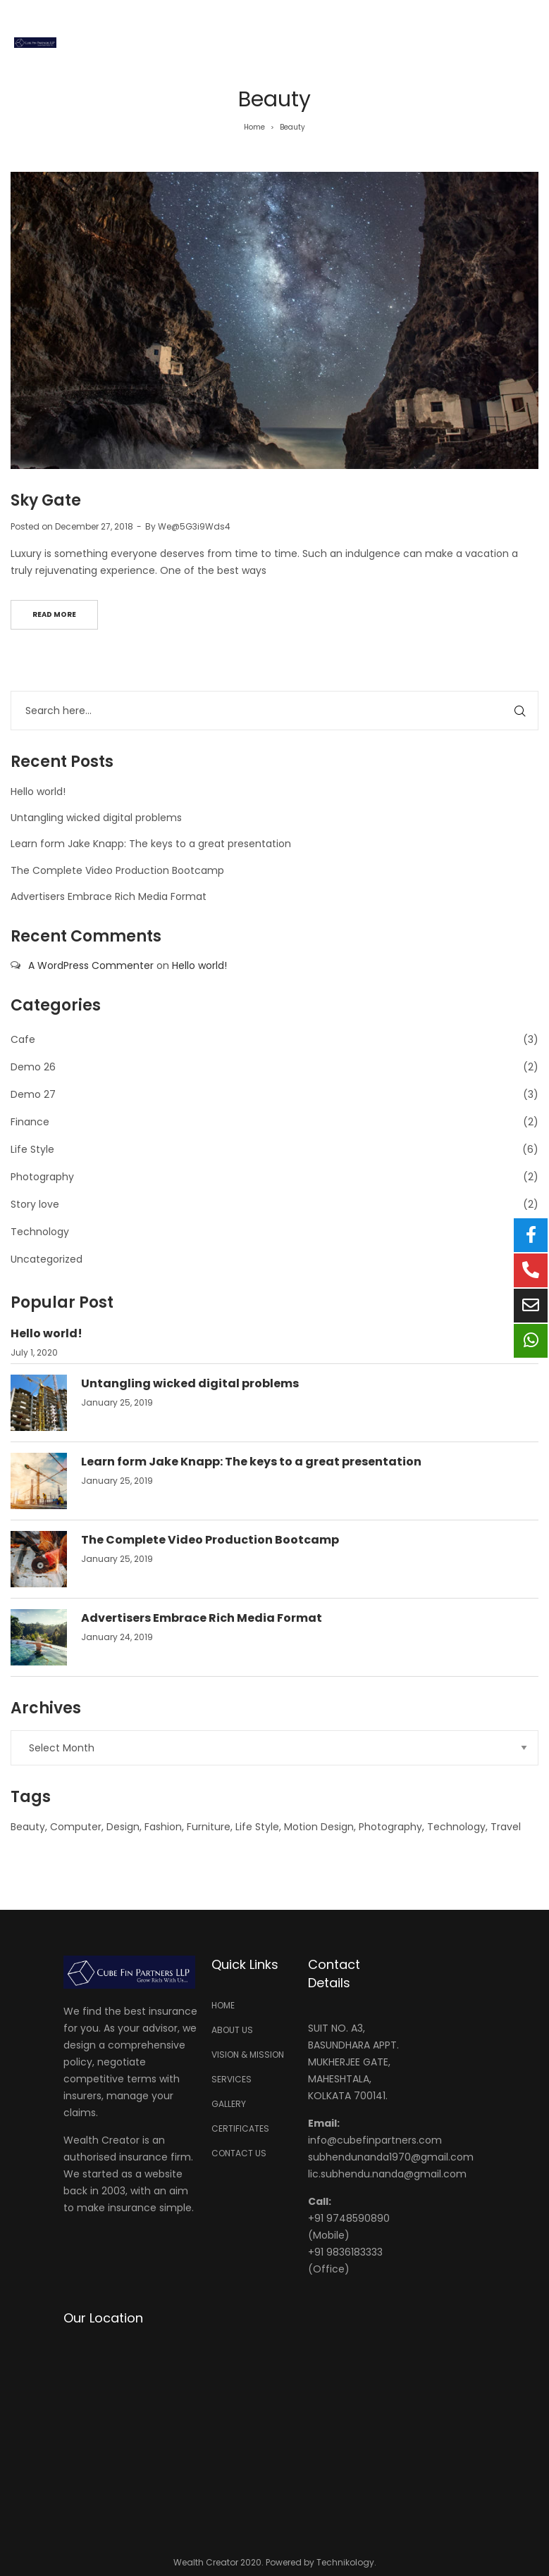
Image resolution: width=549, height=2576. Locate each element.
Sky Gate (46, 500)
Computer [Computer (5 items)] (75, 1827)
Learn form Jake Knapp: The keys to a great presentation (151, 844)
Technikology (345, 2562)
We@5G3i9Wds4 (194, 526)
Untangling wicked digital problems (96, 818)
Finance (30, 1122)
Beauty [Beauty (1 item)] (28, 1827)
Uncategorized (46, 1259)
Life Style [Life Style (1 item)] (257, 1827)
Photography (42, 1177)
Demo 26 (33, 1067)
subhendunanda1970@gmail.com (391, 2157)
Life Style (32, 1149)
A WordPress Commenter (91, 965)
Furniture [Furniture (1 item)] (208, 1827)
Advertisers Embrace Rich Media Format (108, 896)
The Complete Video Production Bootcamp (117, 870)
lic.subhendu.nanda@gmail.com (387, 2174)
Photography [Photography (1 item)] (390, 1827)
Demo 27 (33, 1094)
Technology (40, 1232)
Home (254, 127)
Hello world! (38, 791)
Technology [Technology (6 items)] (456, 1827)
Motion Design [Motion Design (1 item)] (319, 1827)
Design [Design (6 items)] (123, 1827)
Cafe (23, 1039)
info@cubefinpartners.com (375, 2140)
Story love (35, 1204)
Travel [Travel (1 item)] (506, 1827)
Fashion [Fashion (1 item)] (163, 1827)
